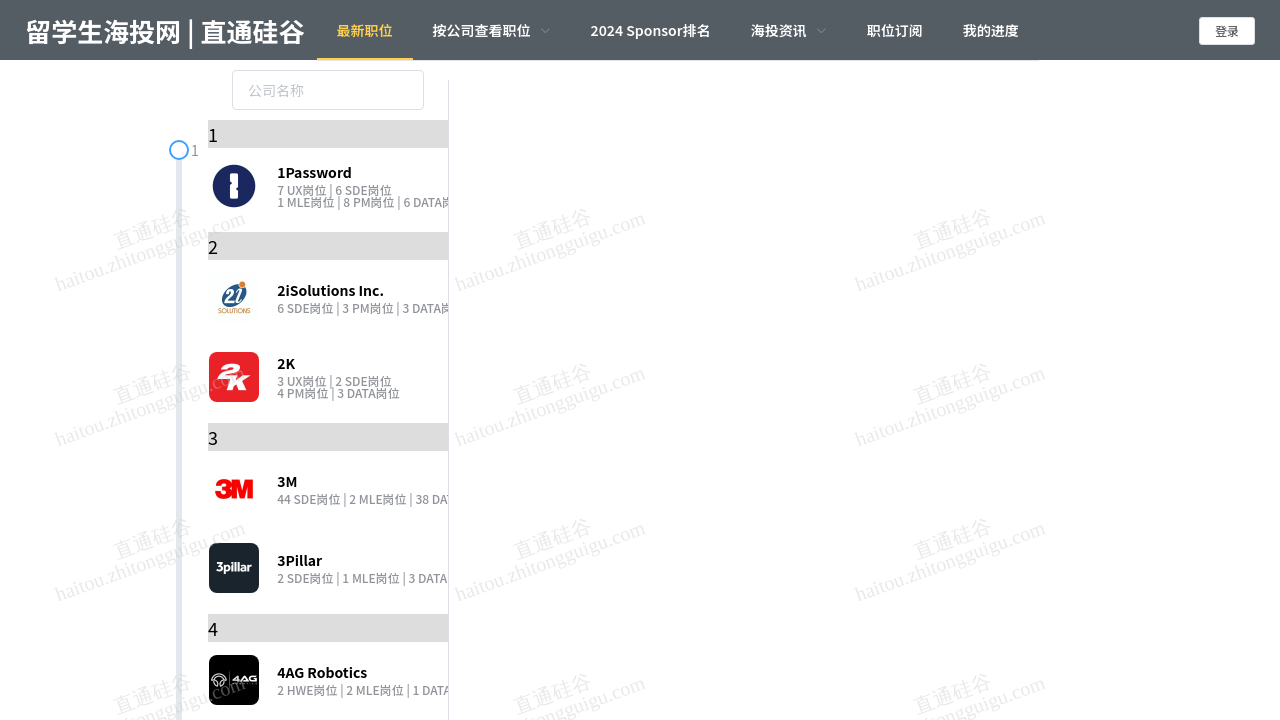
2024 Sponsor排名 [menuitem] (651, 30)
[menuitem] (492, 30)
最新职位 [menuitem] (365, 30)
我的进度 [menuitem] (991, 30)
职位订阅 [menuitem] (895, 30)
